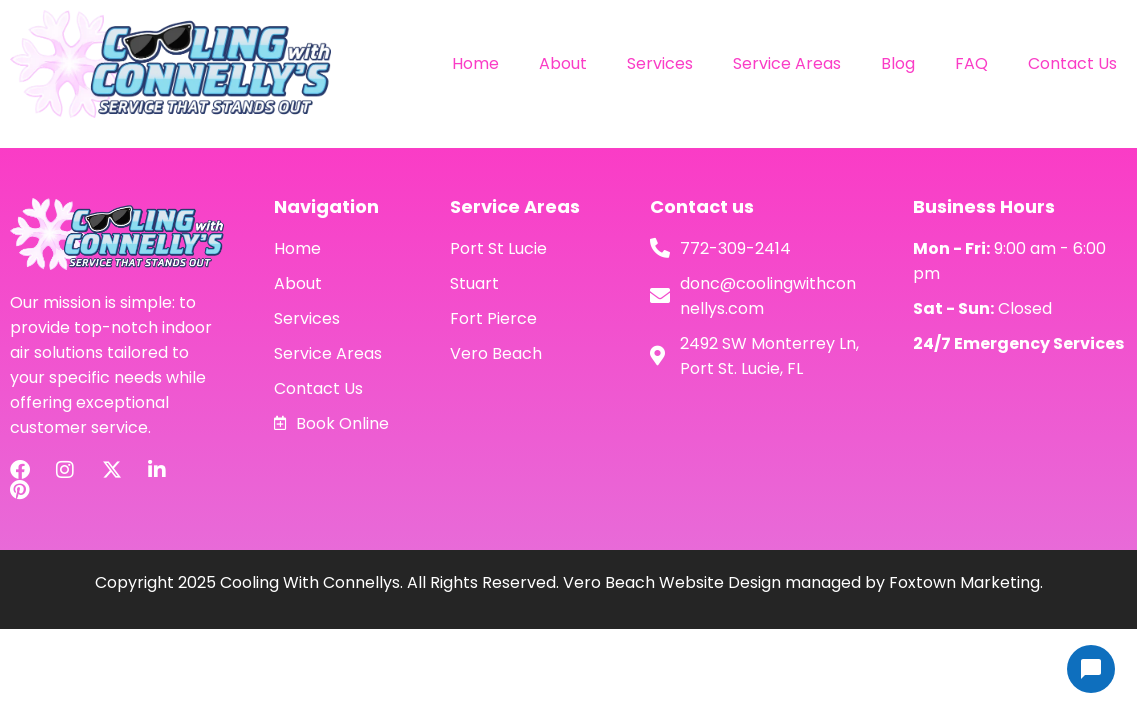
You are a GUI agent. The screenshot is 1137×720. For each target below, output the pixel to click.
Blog (898, 63)
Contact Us (1072, 63)
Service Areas (787, 63)
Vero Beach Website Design (672, 582)
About (563, 63)
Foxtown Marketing (964, 582)
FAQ (971, 63)
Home (475, 63)
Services (660, 63)
